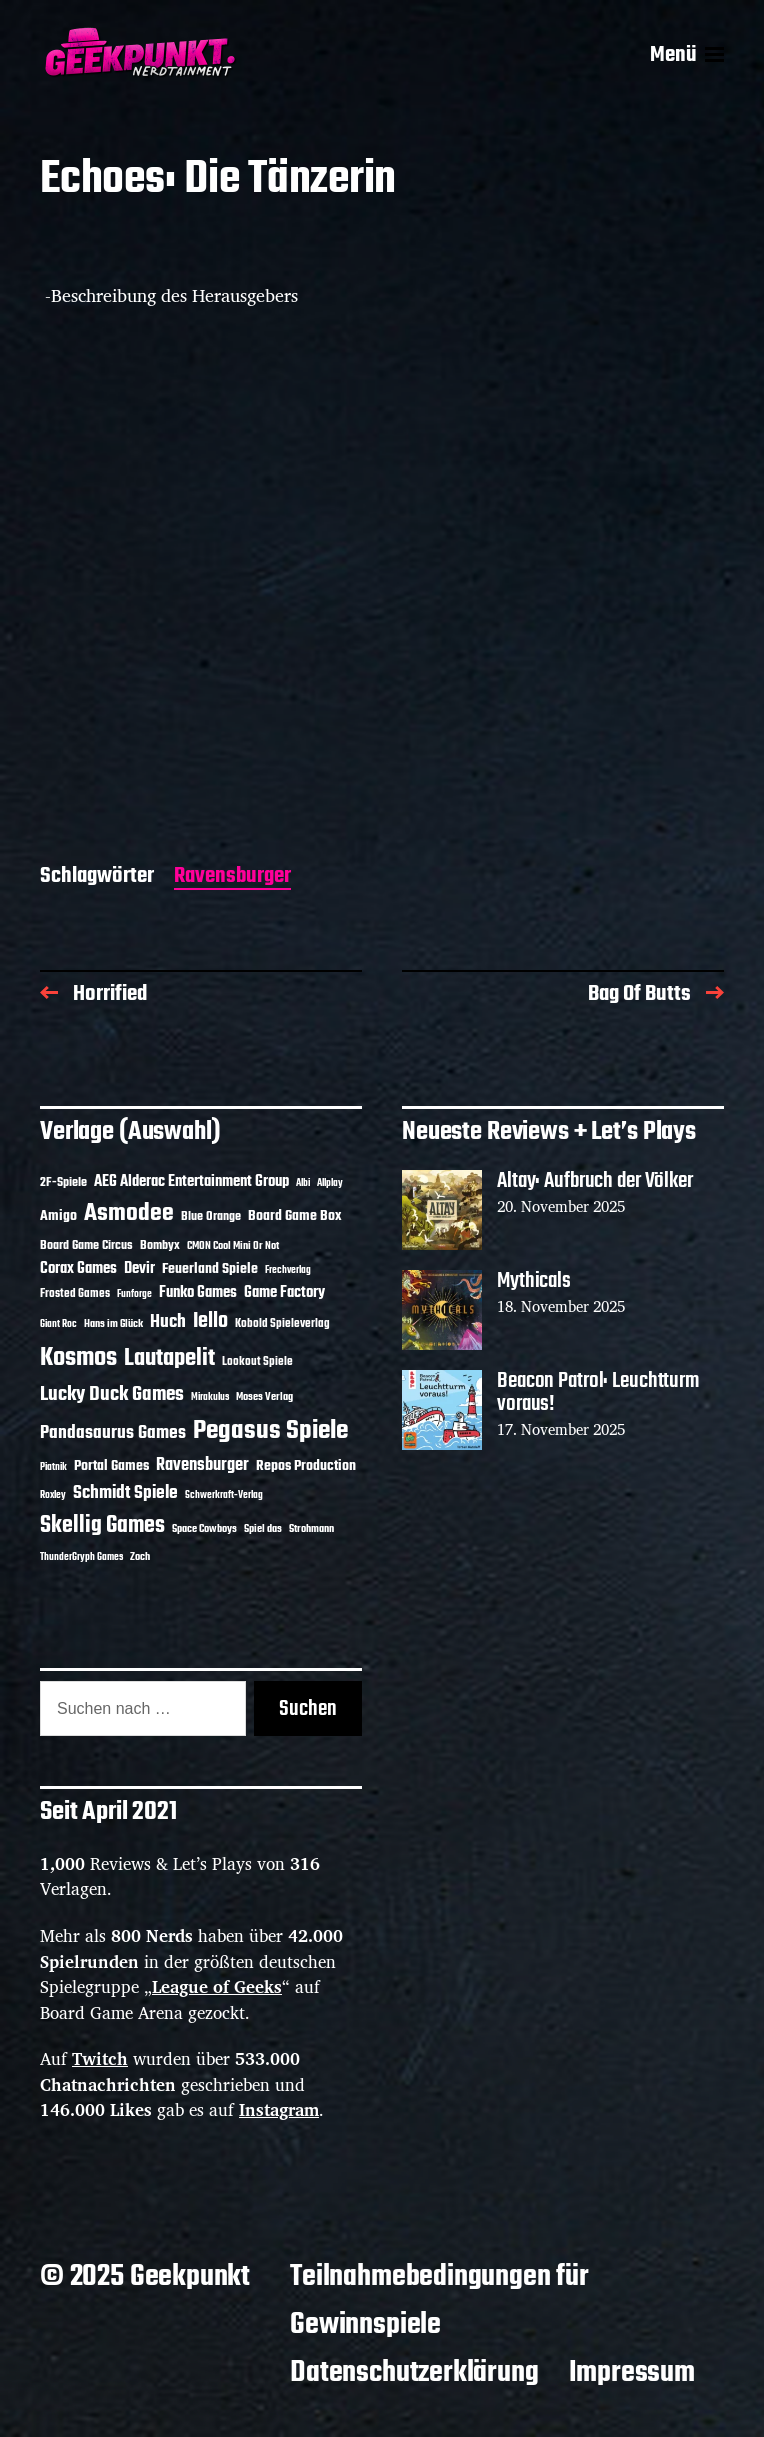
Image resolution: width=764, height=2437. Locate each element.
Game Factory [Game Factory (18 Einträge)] (284, 1293)
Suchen (308, 1709)
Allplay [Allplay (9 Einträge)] (330, 1183)
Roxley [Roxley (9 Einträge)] (53, 1495)
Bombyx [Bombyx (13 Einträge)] (160, 1246)
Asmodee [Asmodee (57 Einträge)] (129, 1213)
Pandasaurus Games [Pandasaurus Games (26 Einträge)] (113, 1433)
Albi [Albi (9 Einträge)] (303, 1183)
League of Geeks (217, 1986)
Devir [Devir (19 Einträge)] (139, 1269)
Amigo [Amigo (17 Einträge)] (58, 1216)
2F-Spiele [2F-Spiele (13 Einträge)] (63, 1183)
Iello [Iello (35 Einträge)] (210, 1321)
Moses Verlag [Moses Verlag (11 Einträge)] (264, 1397)
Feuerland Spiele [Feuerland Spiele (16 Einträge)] (210, 1269)
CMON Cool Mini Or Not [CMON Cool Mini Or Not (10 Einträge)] (233, 1246)
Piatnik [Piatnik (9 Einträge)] (53, 1467)
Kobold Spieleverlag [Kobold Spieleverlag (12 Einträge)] (282, 1324)
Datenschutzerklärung (414, 2373)
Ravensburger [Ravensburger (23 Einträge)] (202, 1465)
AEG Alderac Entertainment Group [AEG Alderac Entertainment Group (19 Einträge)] (191, 1182)
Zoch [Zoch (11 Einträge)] (140, 1557)
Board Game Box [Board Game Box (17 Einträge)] (295, 1216)
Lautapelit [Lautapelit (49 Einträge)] (169, 1359)
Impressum (632, 2373)
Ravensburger (232, 877)
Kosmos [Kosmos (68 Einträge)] (78, 1358)
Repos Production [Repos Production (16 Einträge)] (306, 1466)
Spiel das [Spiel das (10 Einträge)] (263, 1529)
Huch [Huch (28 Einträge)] (168, 1322)
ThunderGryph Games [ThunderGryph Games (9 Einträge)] (81, 1557)
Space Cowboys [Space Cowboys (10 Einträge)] (204, 1529)
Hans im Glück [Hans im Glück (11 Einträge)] (113, 1324)
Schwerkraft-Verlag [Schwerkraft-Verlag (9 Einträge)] (224, 1495)
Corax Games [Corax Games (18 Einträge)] (78, 1269)
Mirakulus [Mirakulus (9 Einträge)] (210, 1397)
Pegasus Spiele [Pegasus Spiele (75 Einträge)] (270, 1431)
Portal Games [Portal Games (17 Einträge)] (111, 1466)
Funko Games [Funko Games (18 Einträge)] (198, 1293)
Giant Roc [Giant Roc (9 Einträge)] (58, 1324)
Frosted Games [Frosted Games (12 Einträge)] (75, 1294)
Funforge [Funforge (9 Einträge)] (134, 1294)
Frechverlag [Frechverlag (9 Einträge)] (288, 1270)
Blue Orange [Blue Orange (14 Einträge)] (211, 1216)
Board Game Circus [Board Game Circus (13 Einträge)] (86, 1246)
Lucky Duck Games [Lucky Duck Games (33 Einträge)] (112, 1394)
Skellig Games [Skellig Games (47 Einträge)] (102, 1526)
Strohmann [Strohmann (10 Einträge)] (311, 1529)
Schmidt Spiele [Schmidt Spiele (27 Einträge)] (125, 1493)
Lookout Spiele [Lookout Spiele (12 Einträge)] (257, 1362)
